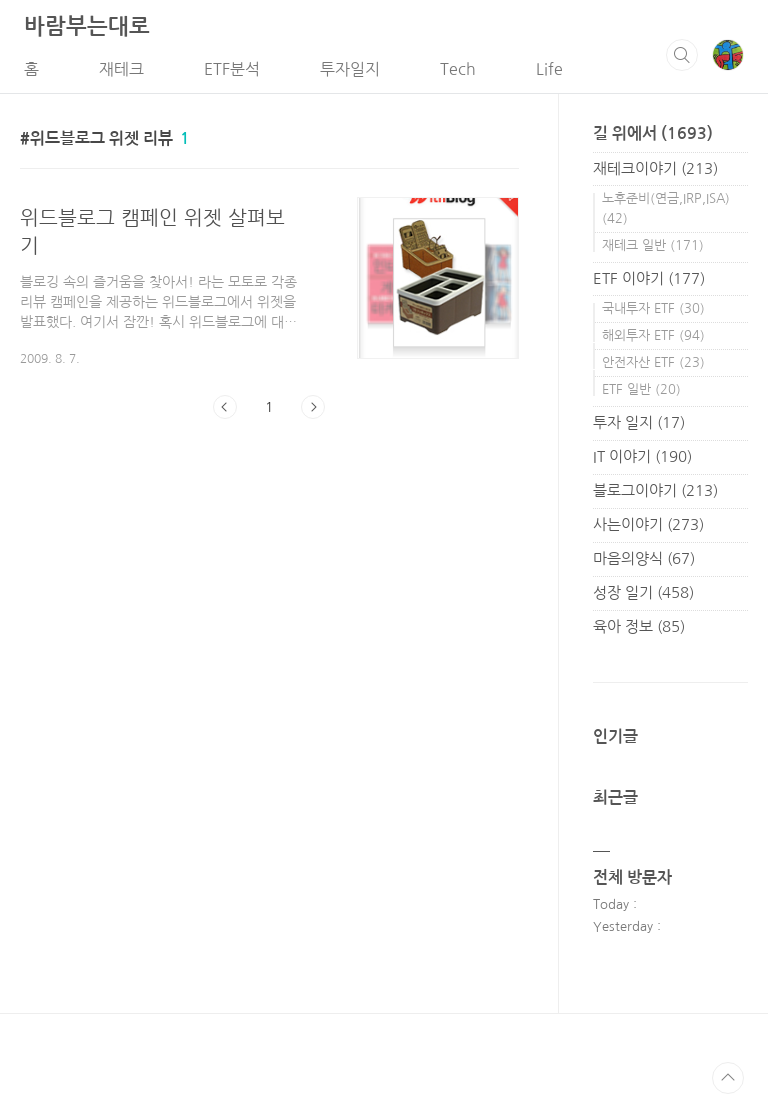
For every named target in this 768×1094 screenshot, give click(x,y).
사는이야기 (648, 524)
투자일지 (350, 69)
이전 (225, 407)
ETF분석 (232, 69)
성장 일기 (643, 592)
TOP (728, 1078)
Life (549, 69)
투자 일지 (639, 422)
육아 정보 (639, 626)
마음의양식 (644, 558)
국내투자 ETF (653, 308)
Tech (458, 69)
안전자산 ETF (653, 362)
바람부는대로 (87, 26)
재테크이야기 (655, 168)
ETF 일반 (641, 389)
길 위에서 (653, 133)
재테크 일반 (653, 245)
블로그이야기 (655, 490)
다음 (313, 407)
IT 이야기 (642, 456)
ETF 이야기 (649, 278)
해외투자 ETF (653, 335)
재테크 (121, 69)
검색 (682, 55)
